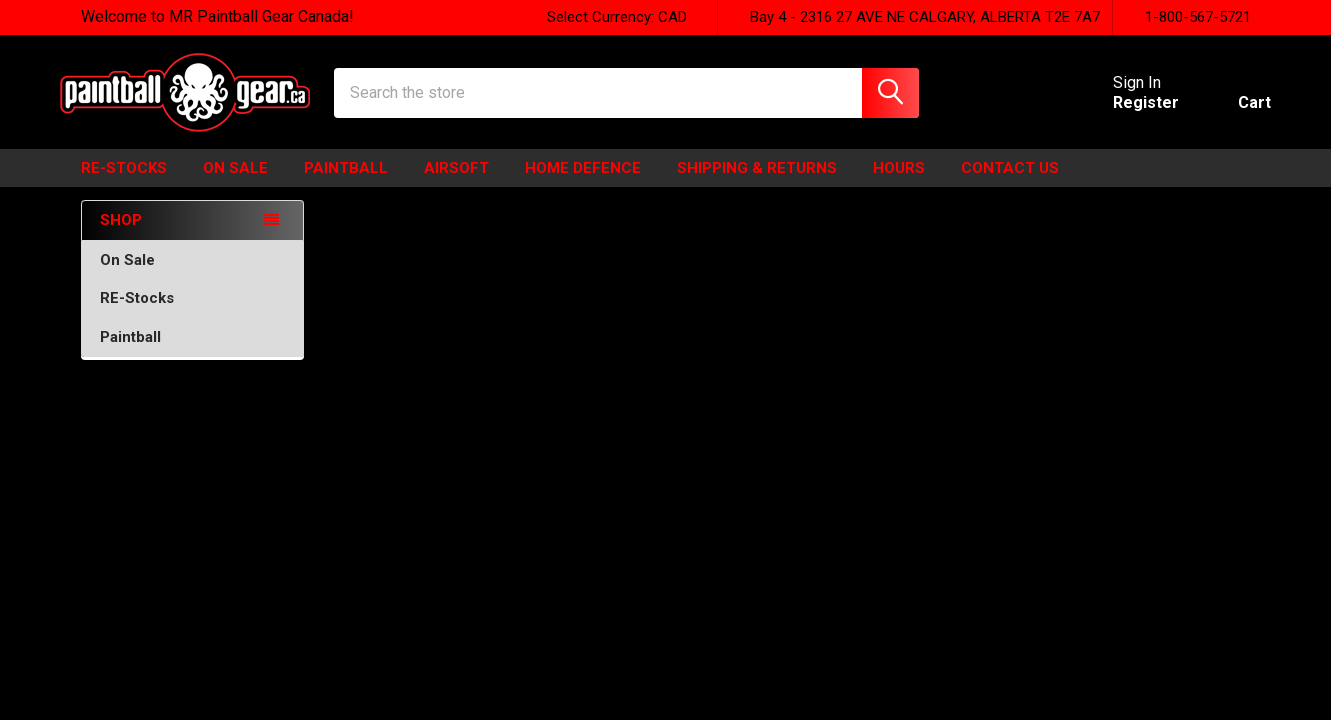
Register (1126, 112)
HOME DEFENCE (583, 183)
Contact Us (1010, 183)
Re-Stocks (124, 183)
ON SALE (235, 183)
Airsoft (456, 183)
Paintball (346, 183)
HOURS (899, 183)
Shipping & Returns (757, 183)
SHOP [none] (121, 235)
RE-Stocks (193, 313)
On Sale (193, 275)
